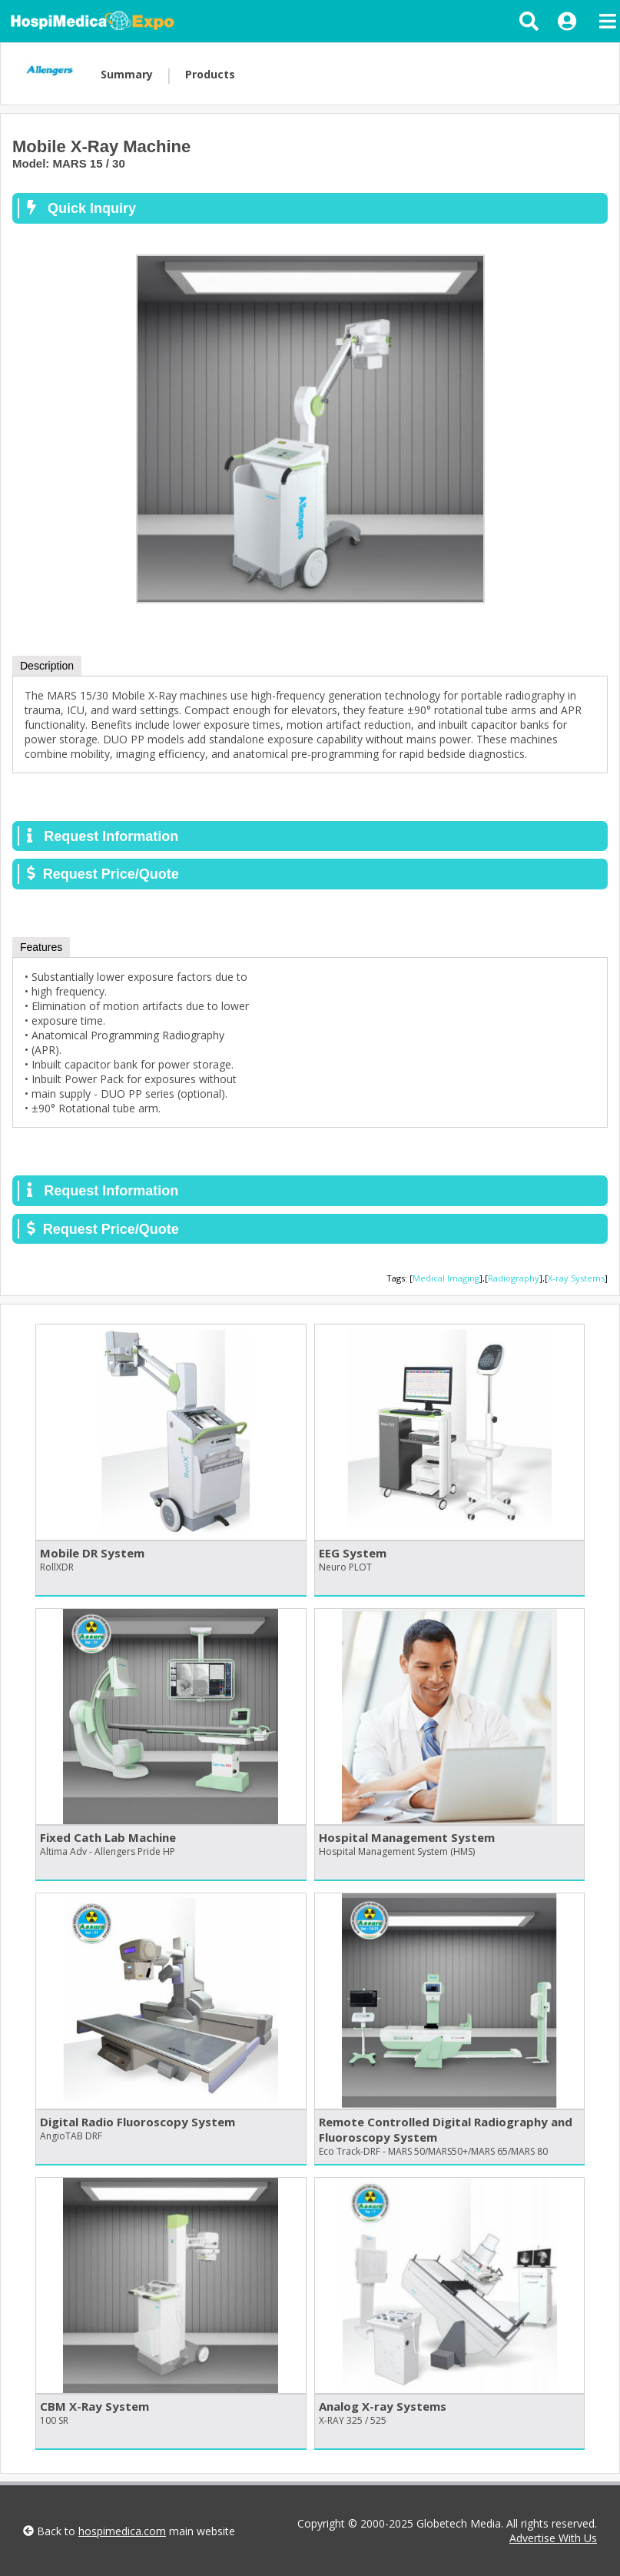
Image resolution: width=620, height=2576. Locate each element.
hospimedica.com (122, 2531)
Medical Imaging (446, 1278)
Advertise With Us (553, 2538)
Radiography (513, 1278)
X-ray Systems (576, 1278)
